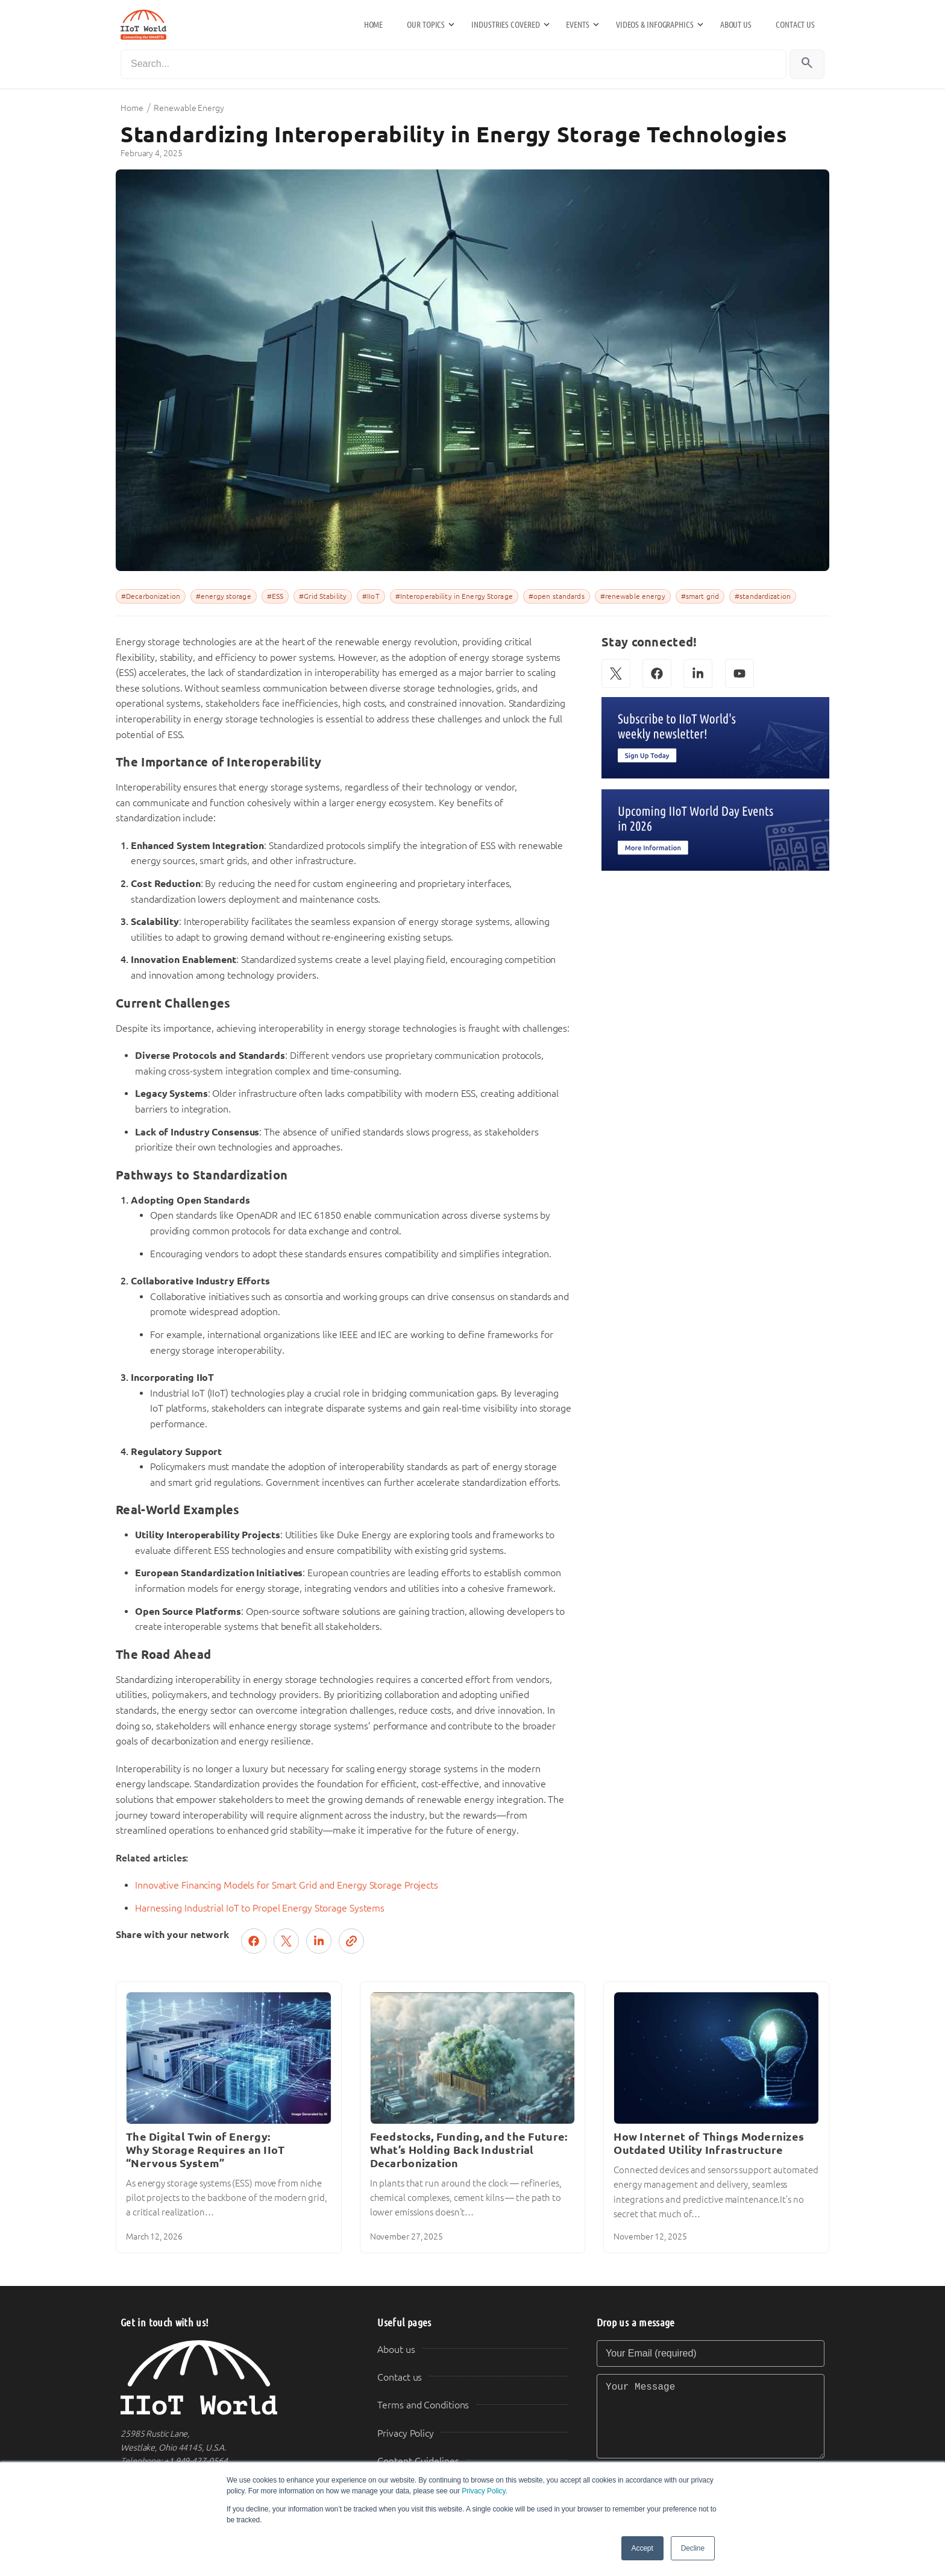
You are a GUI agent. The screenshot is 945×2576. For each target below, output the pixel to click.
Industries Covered (505, 25)
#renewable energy (632, 596)
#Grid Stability (323, 596)
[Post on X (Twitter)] (286, 1941)
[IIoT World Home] (234, 2378)
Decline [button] (693, 2548)
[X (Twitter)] (615, 673)
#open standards (557, 596)
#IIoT (371, 596)
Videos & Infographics (655, 25)
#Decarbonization (150, 596)
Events (577, 25)
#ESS (275, 596)
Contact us (795, 25)
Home (373, 25)
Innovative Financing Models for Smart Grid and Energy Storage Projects (286, 1885)
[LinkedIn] (697, 673)
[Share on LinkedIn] (318, 1941)
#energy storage (223, 596)
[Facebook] (656, 673)
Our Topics (426, 25)
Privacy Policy (483, 2491)
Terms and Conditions (423, 2405)
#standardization (763, 596)
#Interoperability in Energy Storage (454, 596)
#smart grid (700, 596)
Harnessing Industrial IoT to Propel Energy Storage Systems (260, 1908)
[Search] (453, 64)
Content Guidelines (418, 2461)
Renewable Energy (189, 108)
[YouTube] (739, 673)
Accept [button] (642, 2548)
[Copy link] (351, 1941)
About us (736, 25)
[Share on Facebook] (253, 1941)
